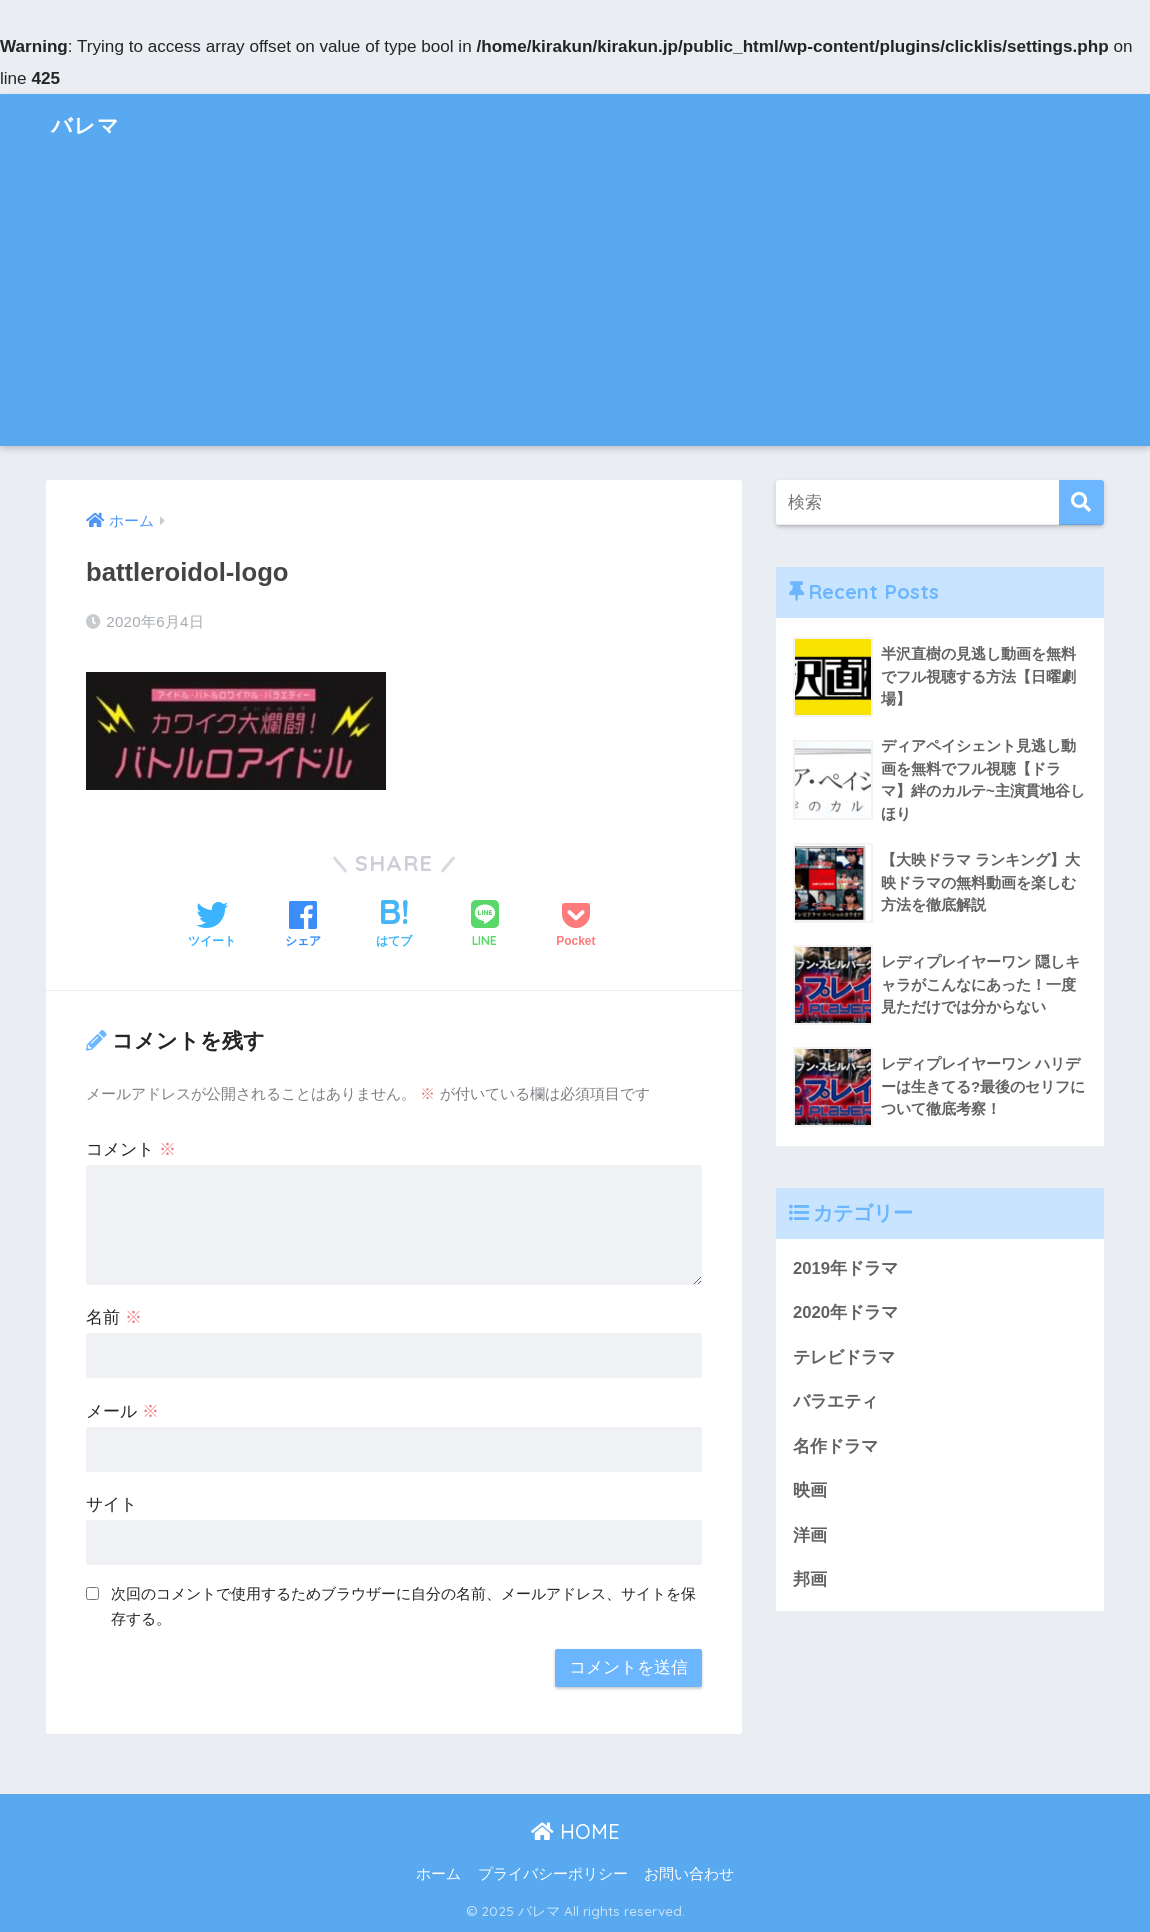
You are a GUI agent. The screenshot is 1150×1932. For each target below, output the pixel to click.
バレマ (88, 124)
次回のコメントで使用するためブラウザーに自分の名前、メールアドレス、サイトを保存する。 (403, 1606)
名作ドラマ (835, 1447)
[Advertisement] (575, 306)
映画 (810, 1492)
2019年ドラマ (845, 1268)
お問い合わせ (689, 1874)
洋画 (810, 1537)
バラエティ (835, 1402)
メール (122, 1411)
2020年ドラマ (845, 1313)
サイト (111, 1504)
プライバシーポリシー (553, 1874)
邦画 (810, 1581)
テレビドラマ (844, 1358)
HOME (575, 1831)
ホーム (438, 1874)
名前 (114, 1317)
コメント (131, 1149)
